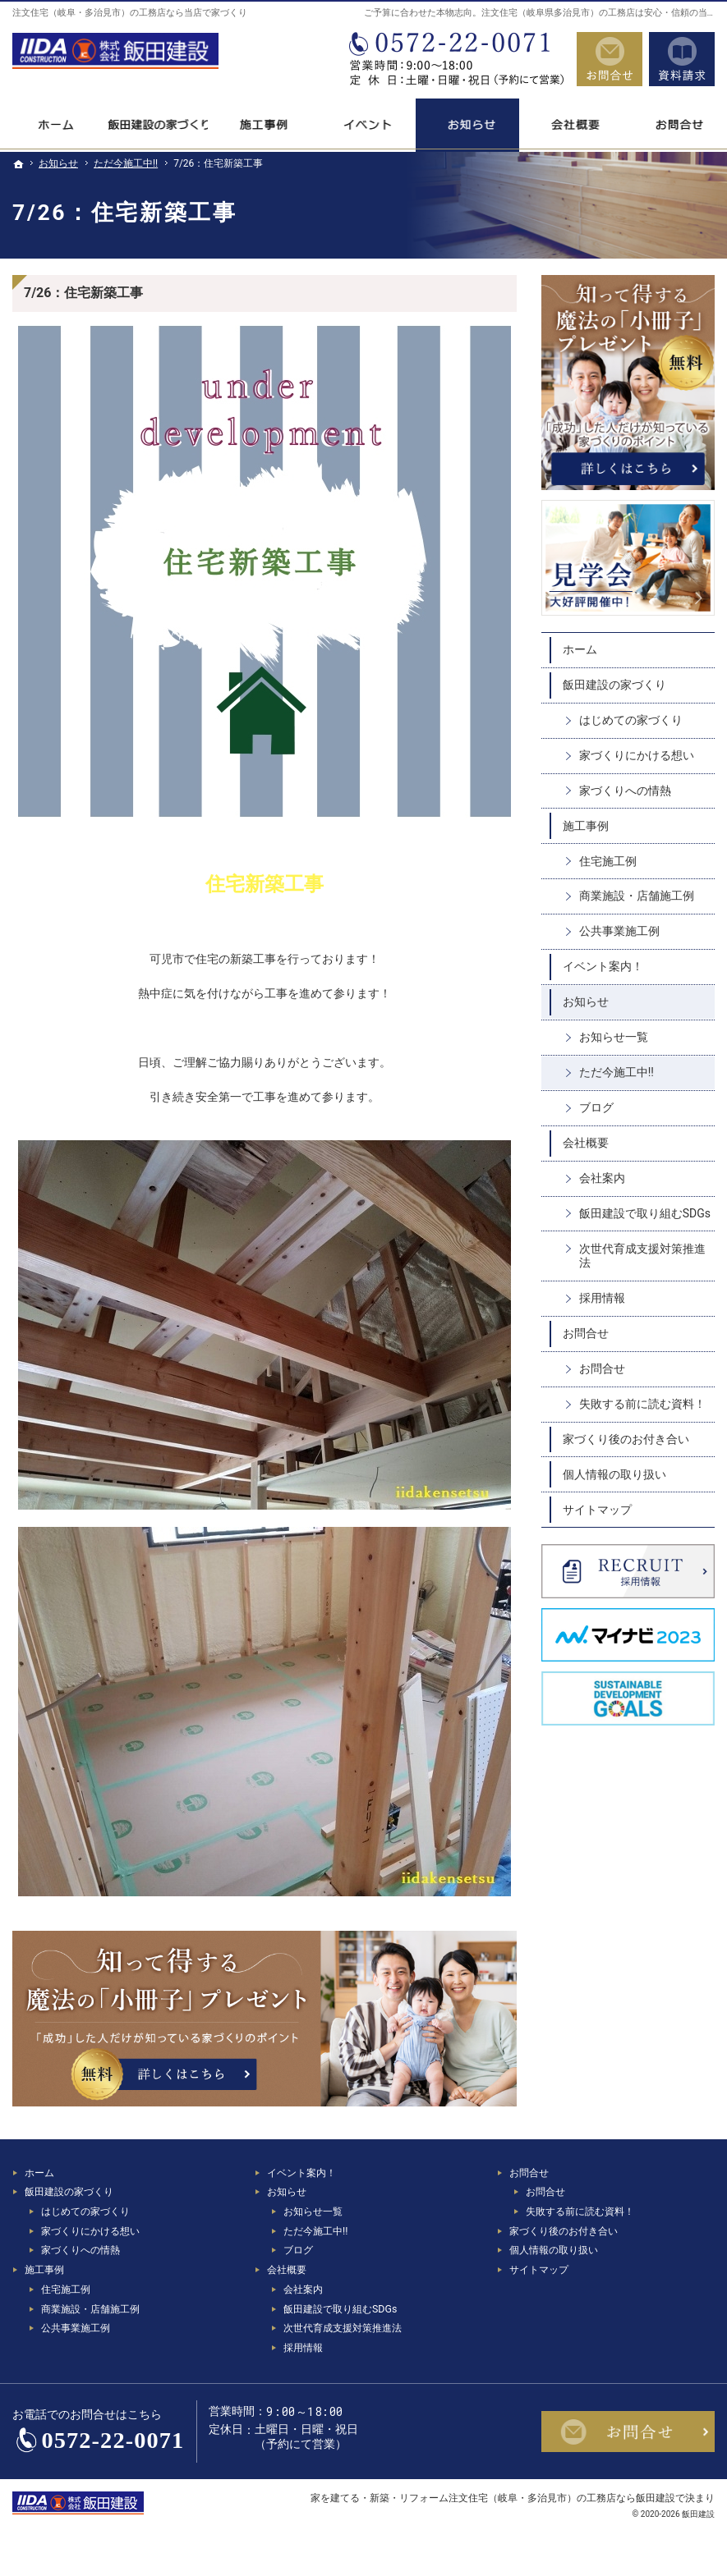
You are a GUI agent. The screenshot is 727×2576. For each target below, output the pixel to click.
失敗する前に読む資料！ (642, 1403)
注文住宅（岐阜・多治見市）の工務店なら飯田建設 (562, 2497)
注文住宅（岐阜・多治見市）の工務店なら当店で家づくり (129, 12)
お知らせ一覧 (613, 1036)
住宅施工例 (608, 861)
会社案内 (602, 1178)
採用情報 (602, 1297)
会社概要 (586, 1142)
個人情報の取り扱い (614, 1474)
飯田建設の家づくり (614, 684)
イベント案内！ (603, 966)
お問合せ (586, 1333)
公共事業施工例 (619, 930)
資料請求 (682, 59)
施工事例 (586, 825)
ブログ (596, 1107)
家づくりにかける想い (636, 755)
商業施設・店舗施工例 (636, 895)
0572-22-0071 (455, 59)
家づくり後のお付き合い (626, 1439)
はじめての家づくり (631, 720)
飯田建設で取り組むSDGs (645, 1213)
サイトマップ (597, 1509)
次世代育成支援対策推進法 (642, 1256)
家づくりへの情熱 (625, 790)
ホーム (580, 649)
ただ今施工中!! (616, 1072)
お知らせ (586, 1001)
